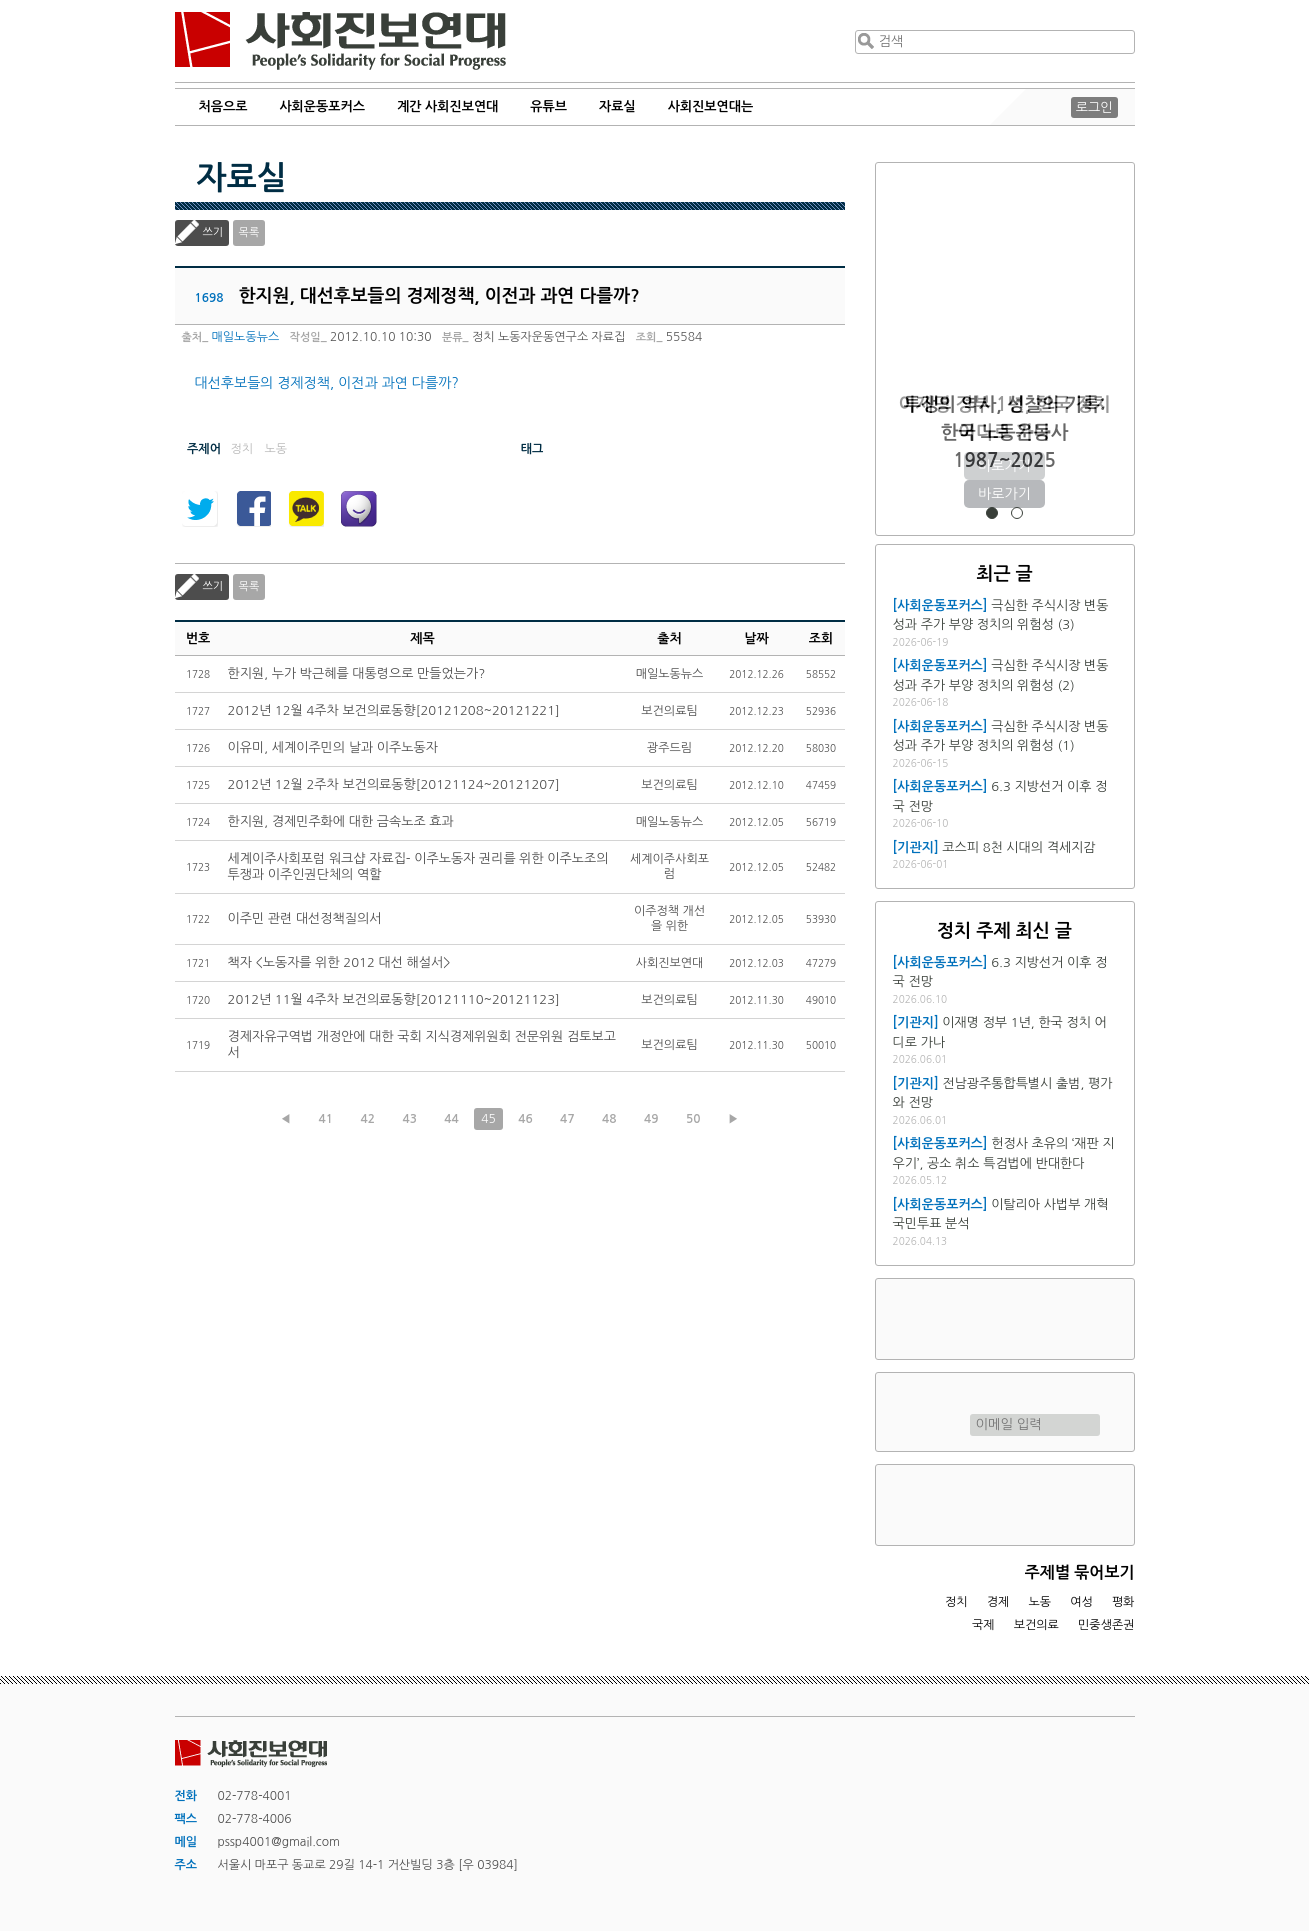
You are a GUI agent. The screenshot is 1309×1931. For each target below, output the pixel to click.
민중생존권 (1106, 1625)
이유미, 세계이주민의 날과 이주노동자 (333, 747)
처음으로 (223, 106)
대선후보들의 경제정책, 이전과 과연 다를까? (327, 383)
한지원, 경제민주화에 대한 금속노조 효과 (341, 821)
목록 (249, 232)
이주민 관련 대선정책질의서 (305, 918)
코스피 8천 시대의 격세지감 (1018, 847)
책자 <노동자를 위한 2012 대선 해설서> (339, 962)
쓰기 (213, 232)
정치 (956, 1602)
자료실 (617, 106)
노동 (1039, 1602)
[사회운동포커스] (940, 605)
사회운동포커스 (322, 106)
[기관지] (916, 847)
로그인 (1094, 107)
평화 (1123, 1602)
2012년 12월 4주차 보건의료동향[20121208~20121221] (394, 710)
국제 (983, 1625)
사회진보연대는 (711, 106)
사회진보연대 (340, 41)
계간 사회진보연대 (447, 106)
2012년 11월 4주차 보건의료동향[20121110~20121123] (394, 999)
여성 (1081, 1602)
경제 (998, 1602)
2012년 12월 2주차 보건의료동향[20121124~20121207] (394, 784)
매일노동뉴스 (246, 337)
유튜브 (548, 106)
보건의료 (1036, 1625)
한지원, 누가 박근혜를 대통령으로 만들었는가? (357, 673)
